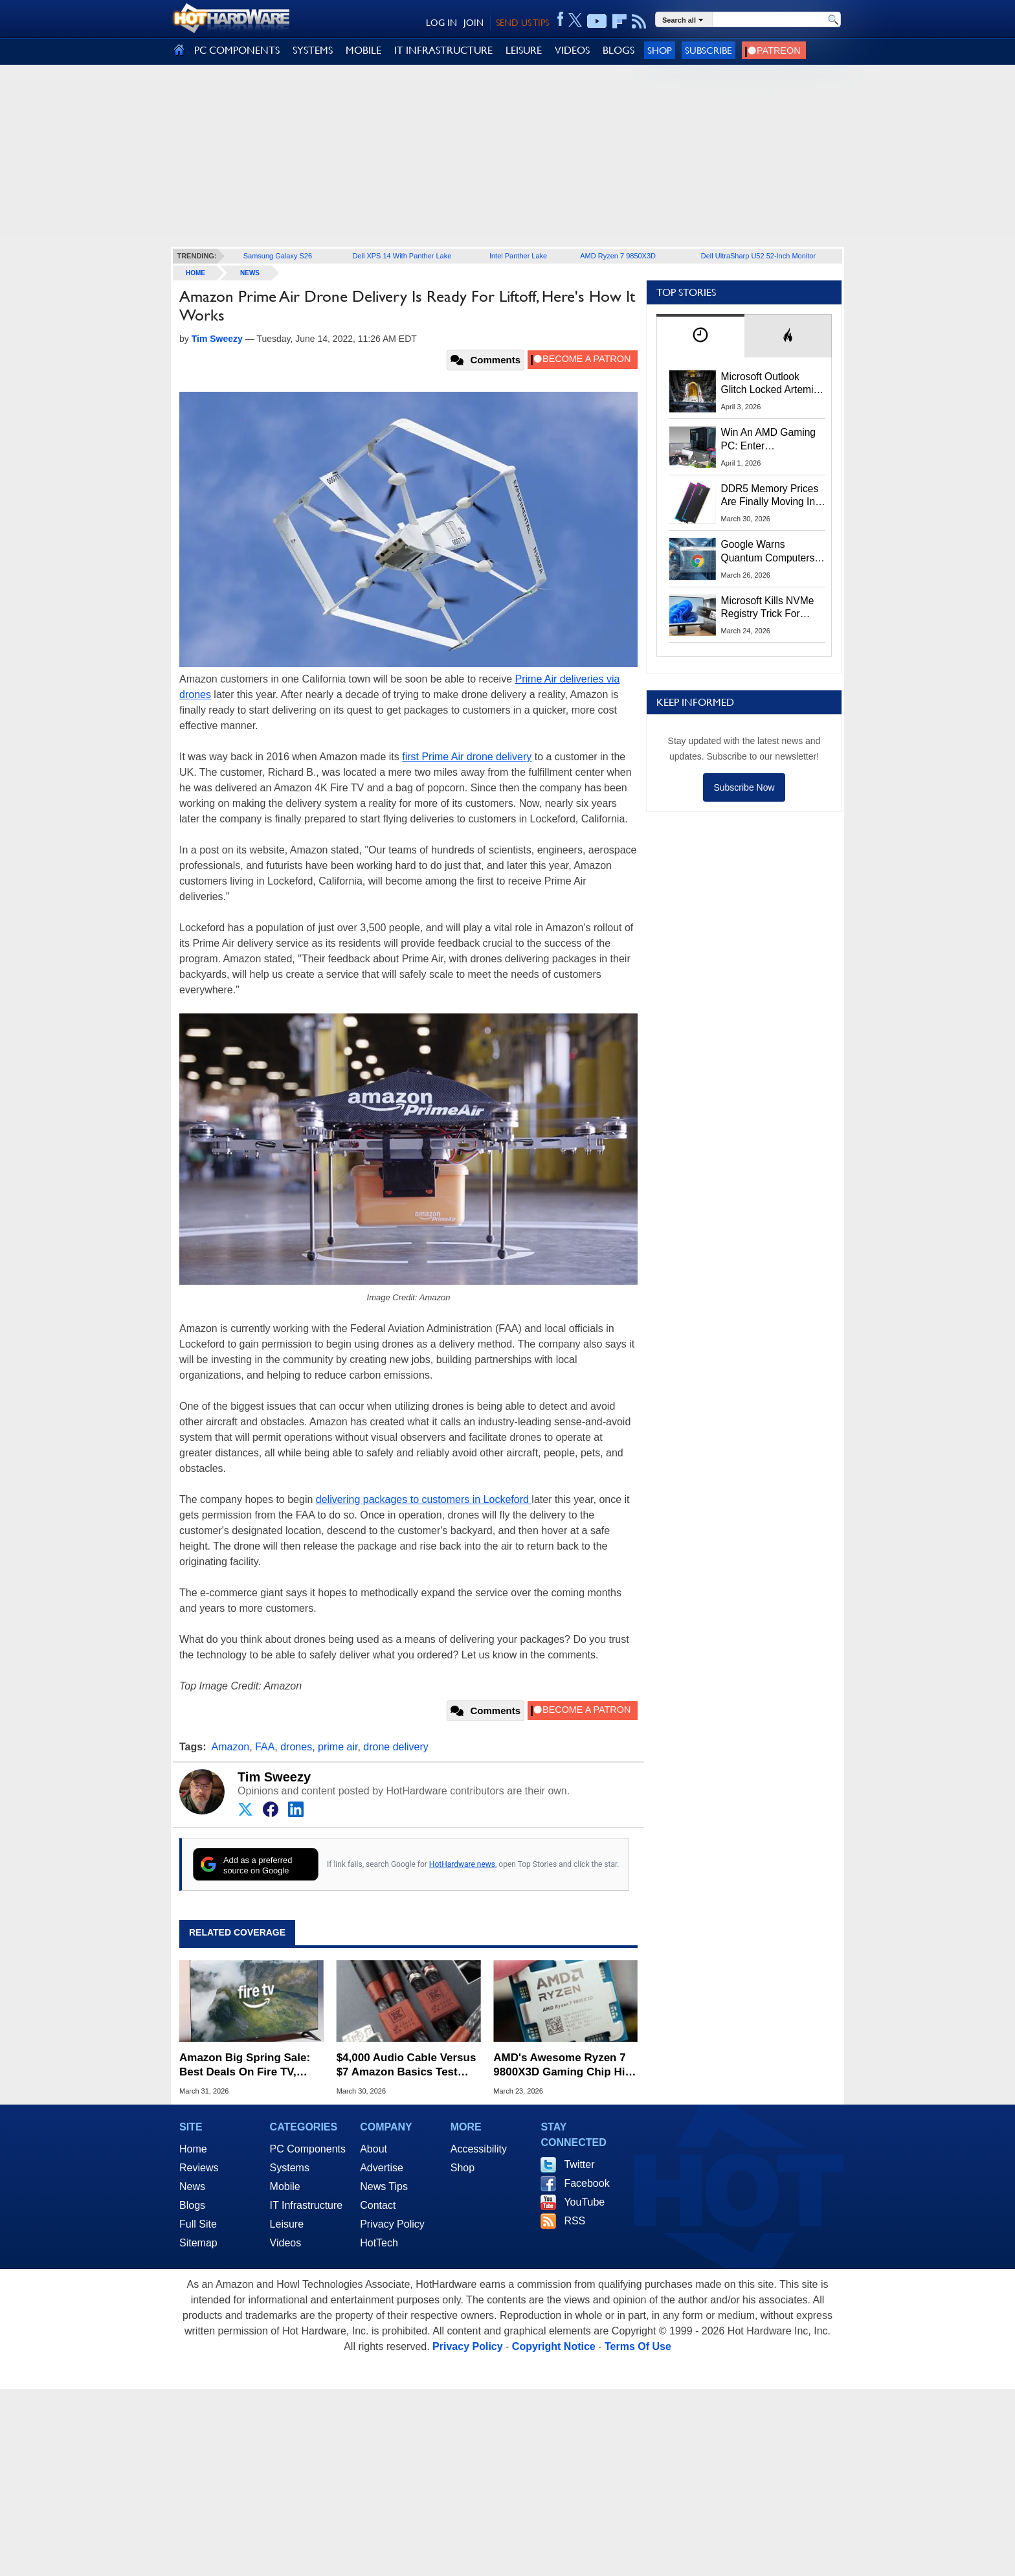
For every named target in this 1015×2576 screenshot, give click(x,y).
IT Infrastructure (306, 2205)
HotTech (379, 2242)
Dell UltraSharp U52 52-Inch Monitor (758, 256)
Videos (286, 2242)
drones (296, 1746)
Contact (378, 2205)
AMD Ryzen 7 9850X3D (618, 256)
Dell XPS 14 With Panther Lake (401, 256)
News (250, 273)
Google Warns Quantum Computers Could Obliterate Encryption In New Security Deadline (768, 552)
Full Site (198, 2224)
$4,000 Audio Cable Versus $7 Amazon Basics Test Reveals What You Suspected (406, 2065)
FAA (264, 1746)
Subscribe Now (743, 787)
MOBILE (363, 50)
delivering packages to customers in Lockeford (424, 1499)
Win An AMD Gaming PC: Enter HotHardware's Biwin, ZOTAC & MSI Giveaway (769, 440)
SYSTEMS (313, 50)
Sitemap (198, 2242)
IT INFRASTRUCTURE (443, 50)
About (373, 2148)
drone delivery (396, 1746)
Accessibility (479, 2148)
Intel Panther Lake (518, 256)
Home (193, 2148)
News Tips (384, 2186)
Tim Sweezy (274, 1777)
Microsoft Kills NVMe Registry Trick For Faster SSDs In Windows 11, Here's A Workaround (770, 608)
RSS (574, 2220)
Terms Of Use (638, 2346)
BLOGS (618, 50)
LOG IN (441, 22)
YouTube (584, 2202)
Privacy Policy (392, 2224)
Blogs (192, 2205)
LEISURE (524, 50)
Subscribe (708, 50)
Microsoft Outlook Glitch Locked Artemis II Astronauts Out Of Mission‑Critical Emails (772, 384)
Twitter (579, 2164)
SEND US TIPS (522, 22)
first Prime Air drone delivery (466, 756)
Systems (289, 2167)
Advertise (381, 2167)
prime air (337, 1746)
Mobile (285, 2186)
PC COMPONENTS (237, 50)
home (195, 273)
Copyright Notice (554, 2346)
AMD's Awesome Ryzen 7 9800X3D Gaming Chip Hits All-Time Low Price (563, 2065)
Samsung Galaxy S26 (277, 256)
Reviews (198, 2167)
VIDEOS (572, 50)
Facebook (586, 2183)
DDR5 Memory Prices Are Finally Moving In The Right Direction (770, 496)
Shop (659, 50)
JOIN (473, 22)
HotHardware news (462, 1864)
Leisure (287, 2224)
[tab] (700, 335)
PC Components (308, 2148)
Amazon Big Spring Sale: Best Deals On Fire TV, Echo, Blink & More (244, 2065)
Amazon (231, 1746)
